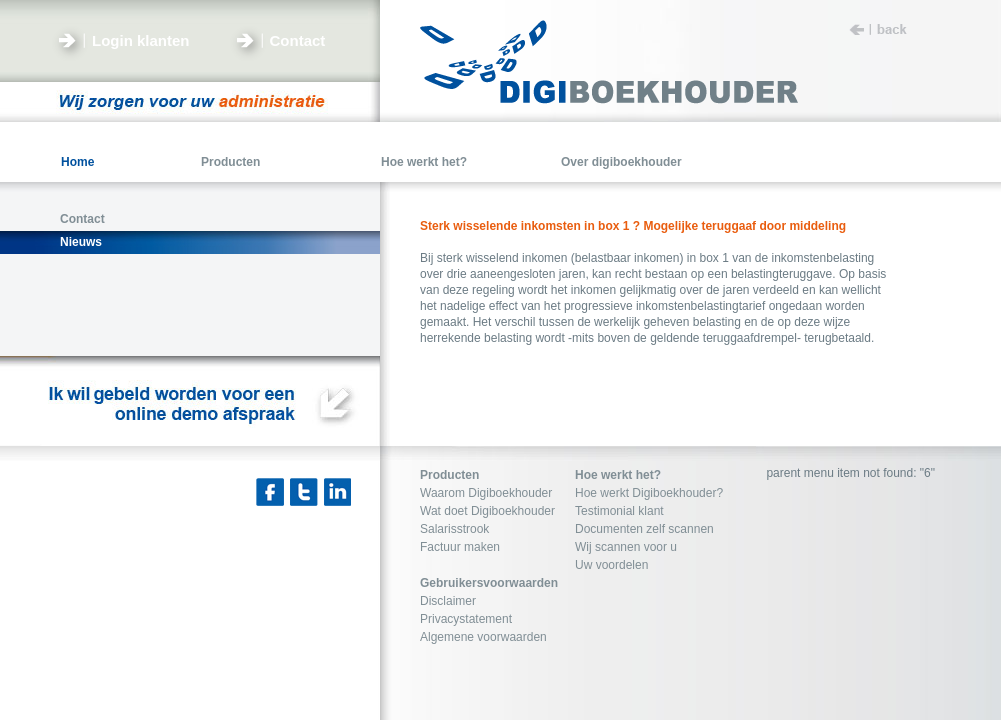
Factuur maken (460, 547)
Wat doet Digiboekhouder (487, 511)
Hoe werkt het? (618, 475)
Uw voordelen (611, 565)
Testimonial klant (619, 511)
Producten (449, 475)
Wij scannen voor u (626, 547)
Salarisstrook (454, 529)
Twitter (304, 492)
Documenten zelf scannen (644, 529)
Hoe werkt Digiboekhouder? (649, 493)
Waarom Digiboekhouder (486, 493)
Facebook (270, 492)
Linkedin (338, 492)
